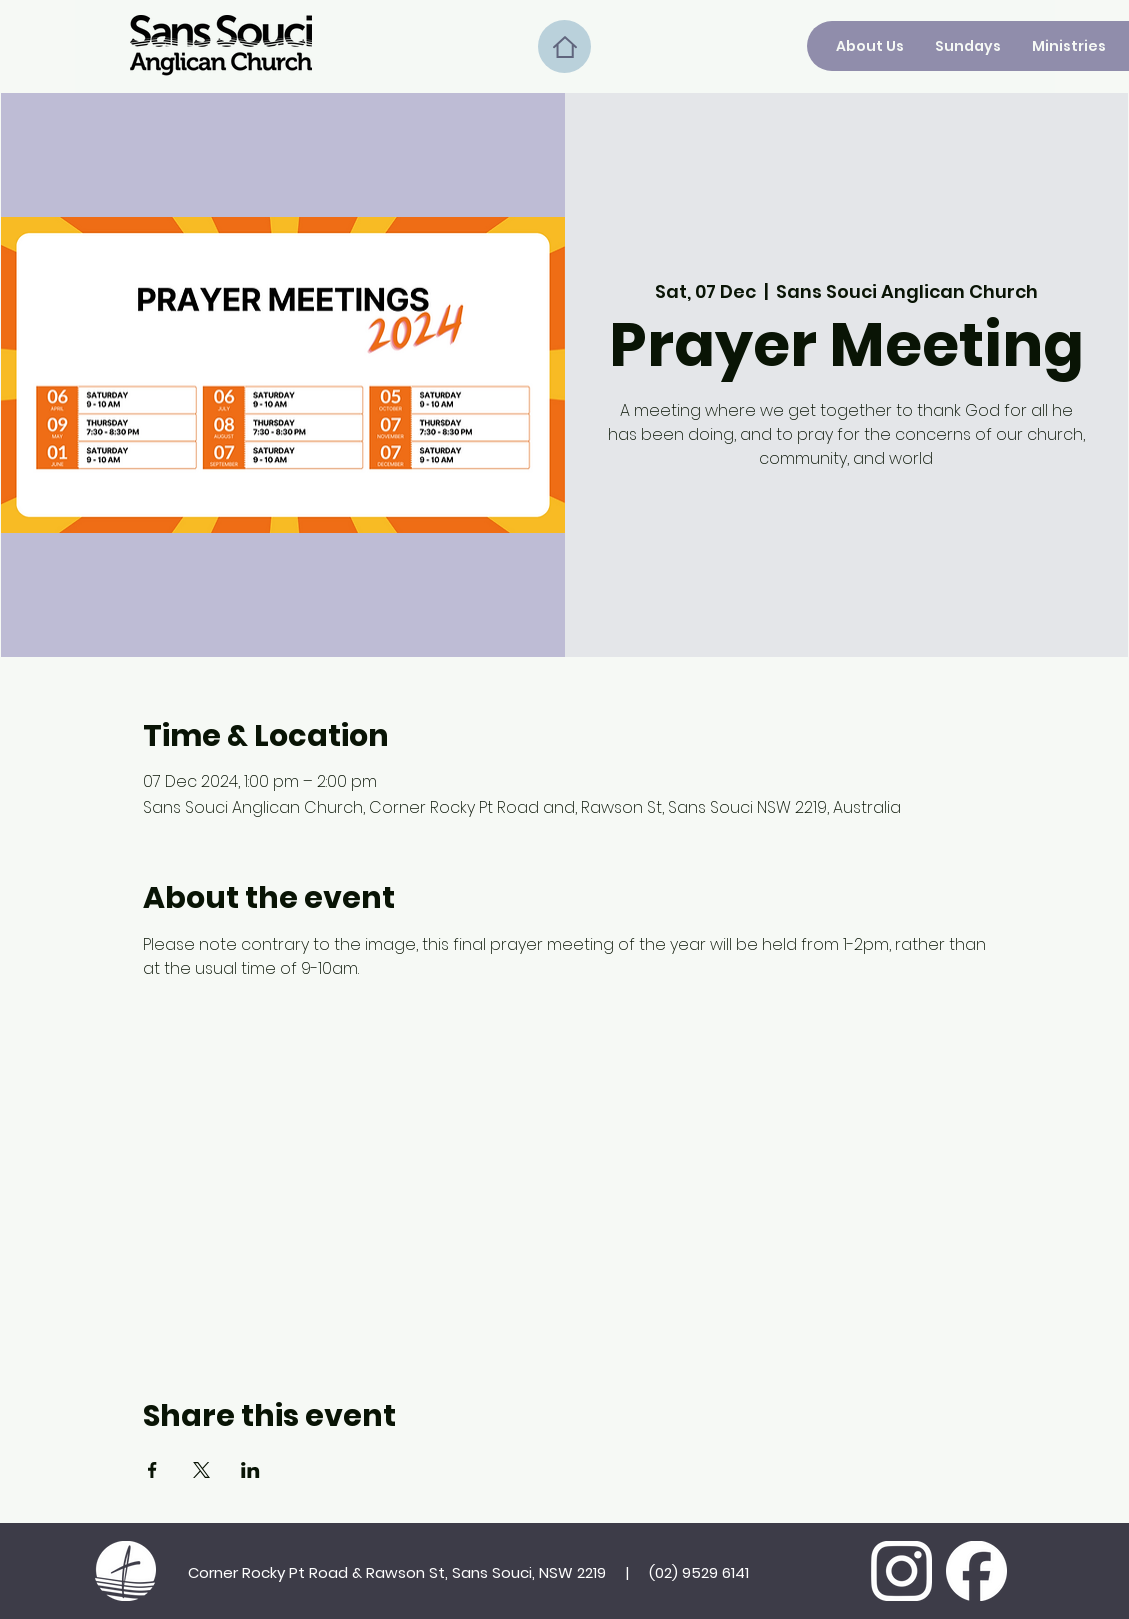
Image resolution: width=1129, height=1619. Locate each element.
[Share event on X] (201, 1470)
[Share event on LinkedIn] (250, 1470)
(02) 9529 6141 (699, 1572)
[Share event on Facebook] (152, 1470)
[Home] (564, 46)
